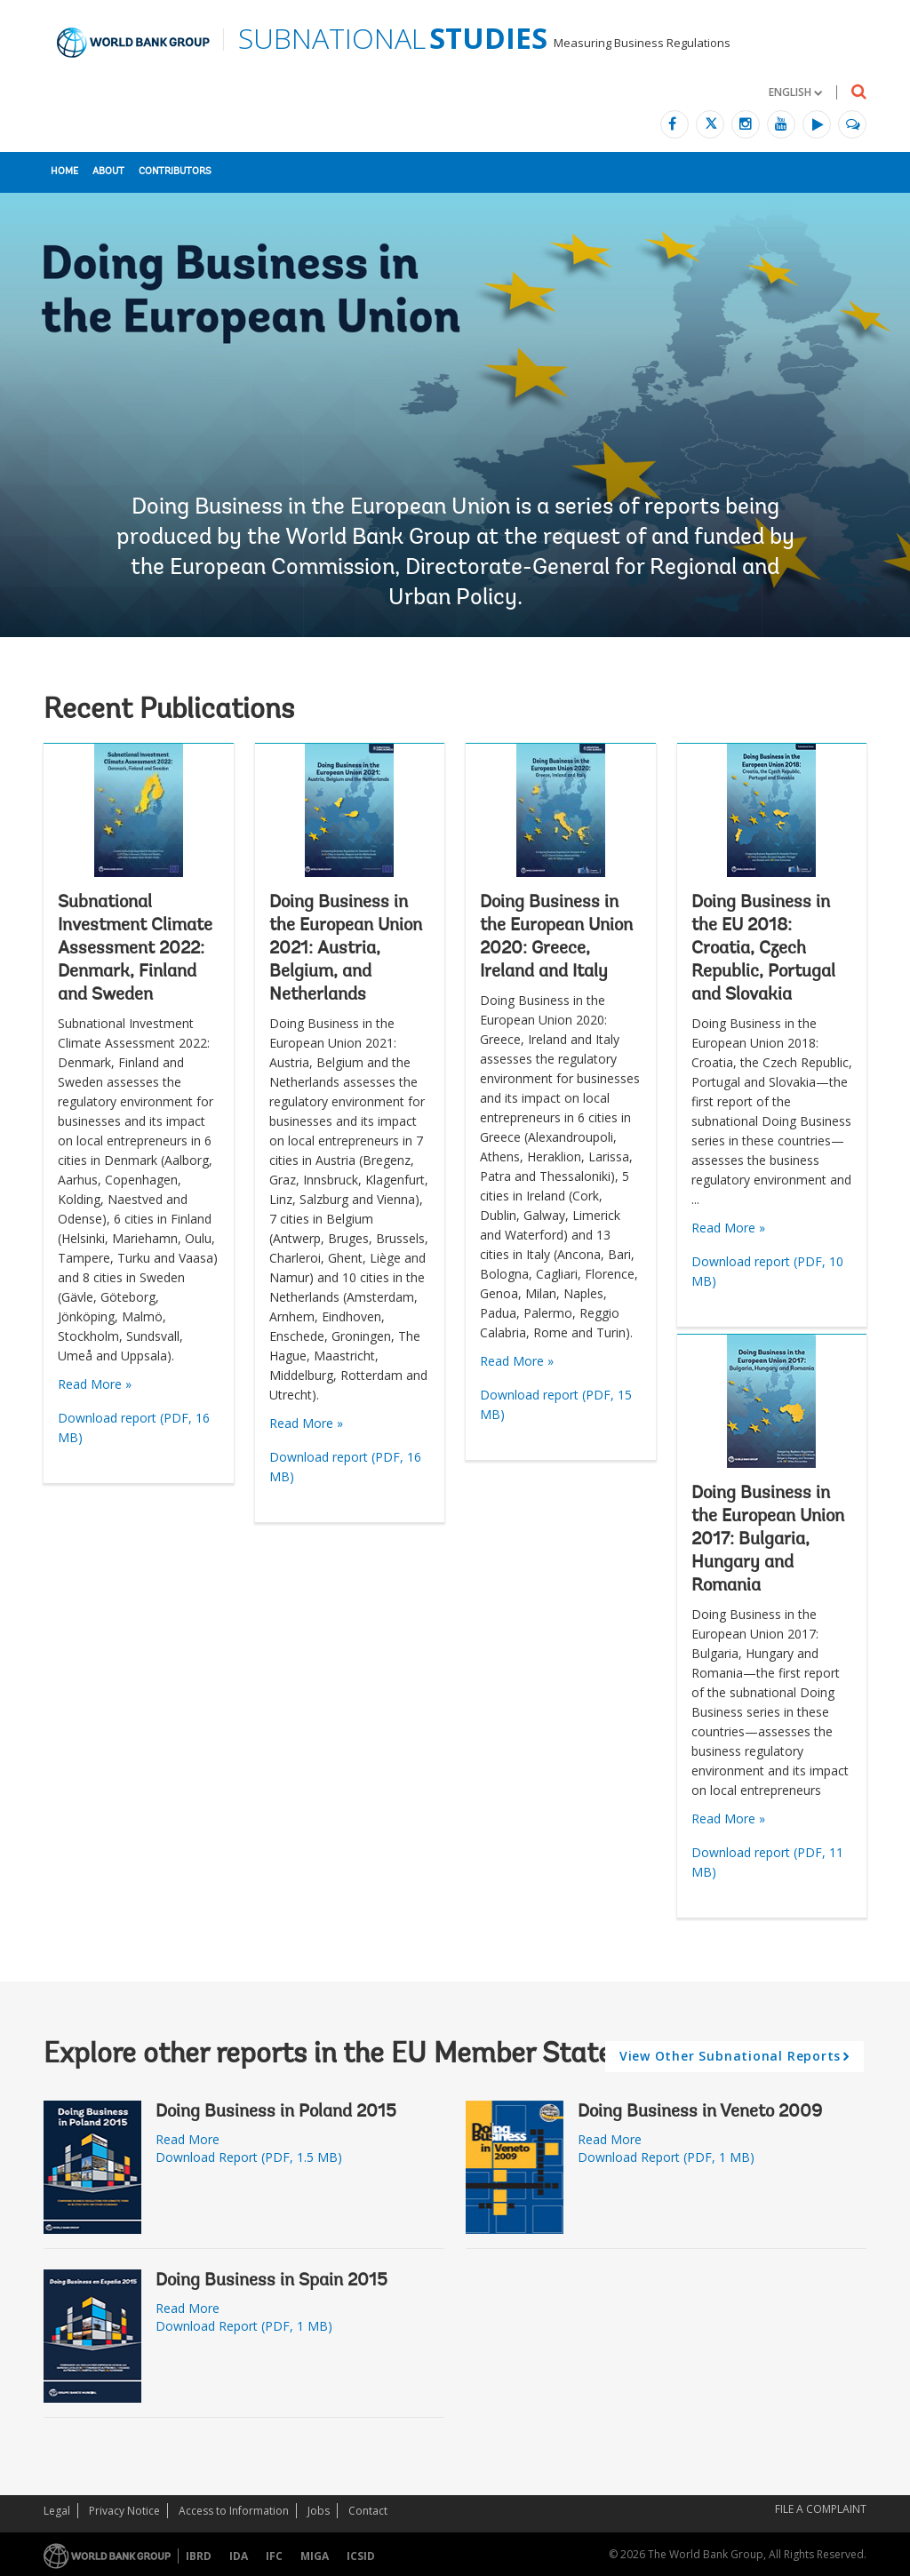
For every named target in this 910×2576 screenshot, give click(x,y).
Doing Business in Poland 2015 (276, 2112)
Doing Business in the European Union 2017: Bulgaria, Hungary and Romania (767, 1540)
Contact (367, 2510)
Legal (57, 2510)
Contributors (175, 172)
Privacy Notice (124, 2510)
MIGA (314, 2556)
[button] (795, 92)
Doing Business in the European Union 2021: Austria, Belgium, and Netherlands (345, 949)
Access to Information (234, 2510)
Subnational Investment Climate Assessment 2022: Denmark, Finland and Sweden (135, 949)
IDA (238, 2556)
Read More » (95, 1384)
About (108, 172)
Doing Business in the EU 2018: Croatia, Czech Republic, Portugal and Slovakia (763, 949)
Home (64, 172)
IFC (274, 2556)
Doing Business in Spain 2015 (271, 2281)
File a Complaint (820, 2508)
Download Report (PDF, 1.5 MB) (249, 2157)
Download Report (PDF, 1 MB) (244, 2325)
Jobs (318, 2510)
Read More (188, 2139)
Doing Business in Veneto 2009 (700, 2112)
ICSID (361, 2556)
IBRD (199, 2556)
